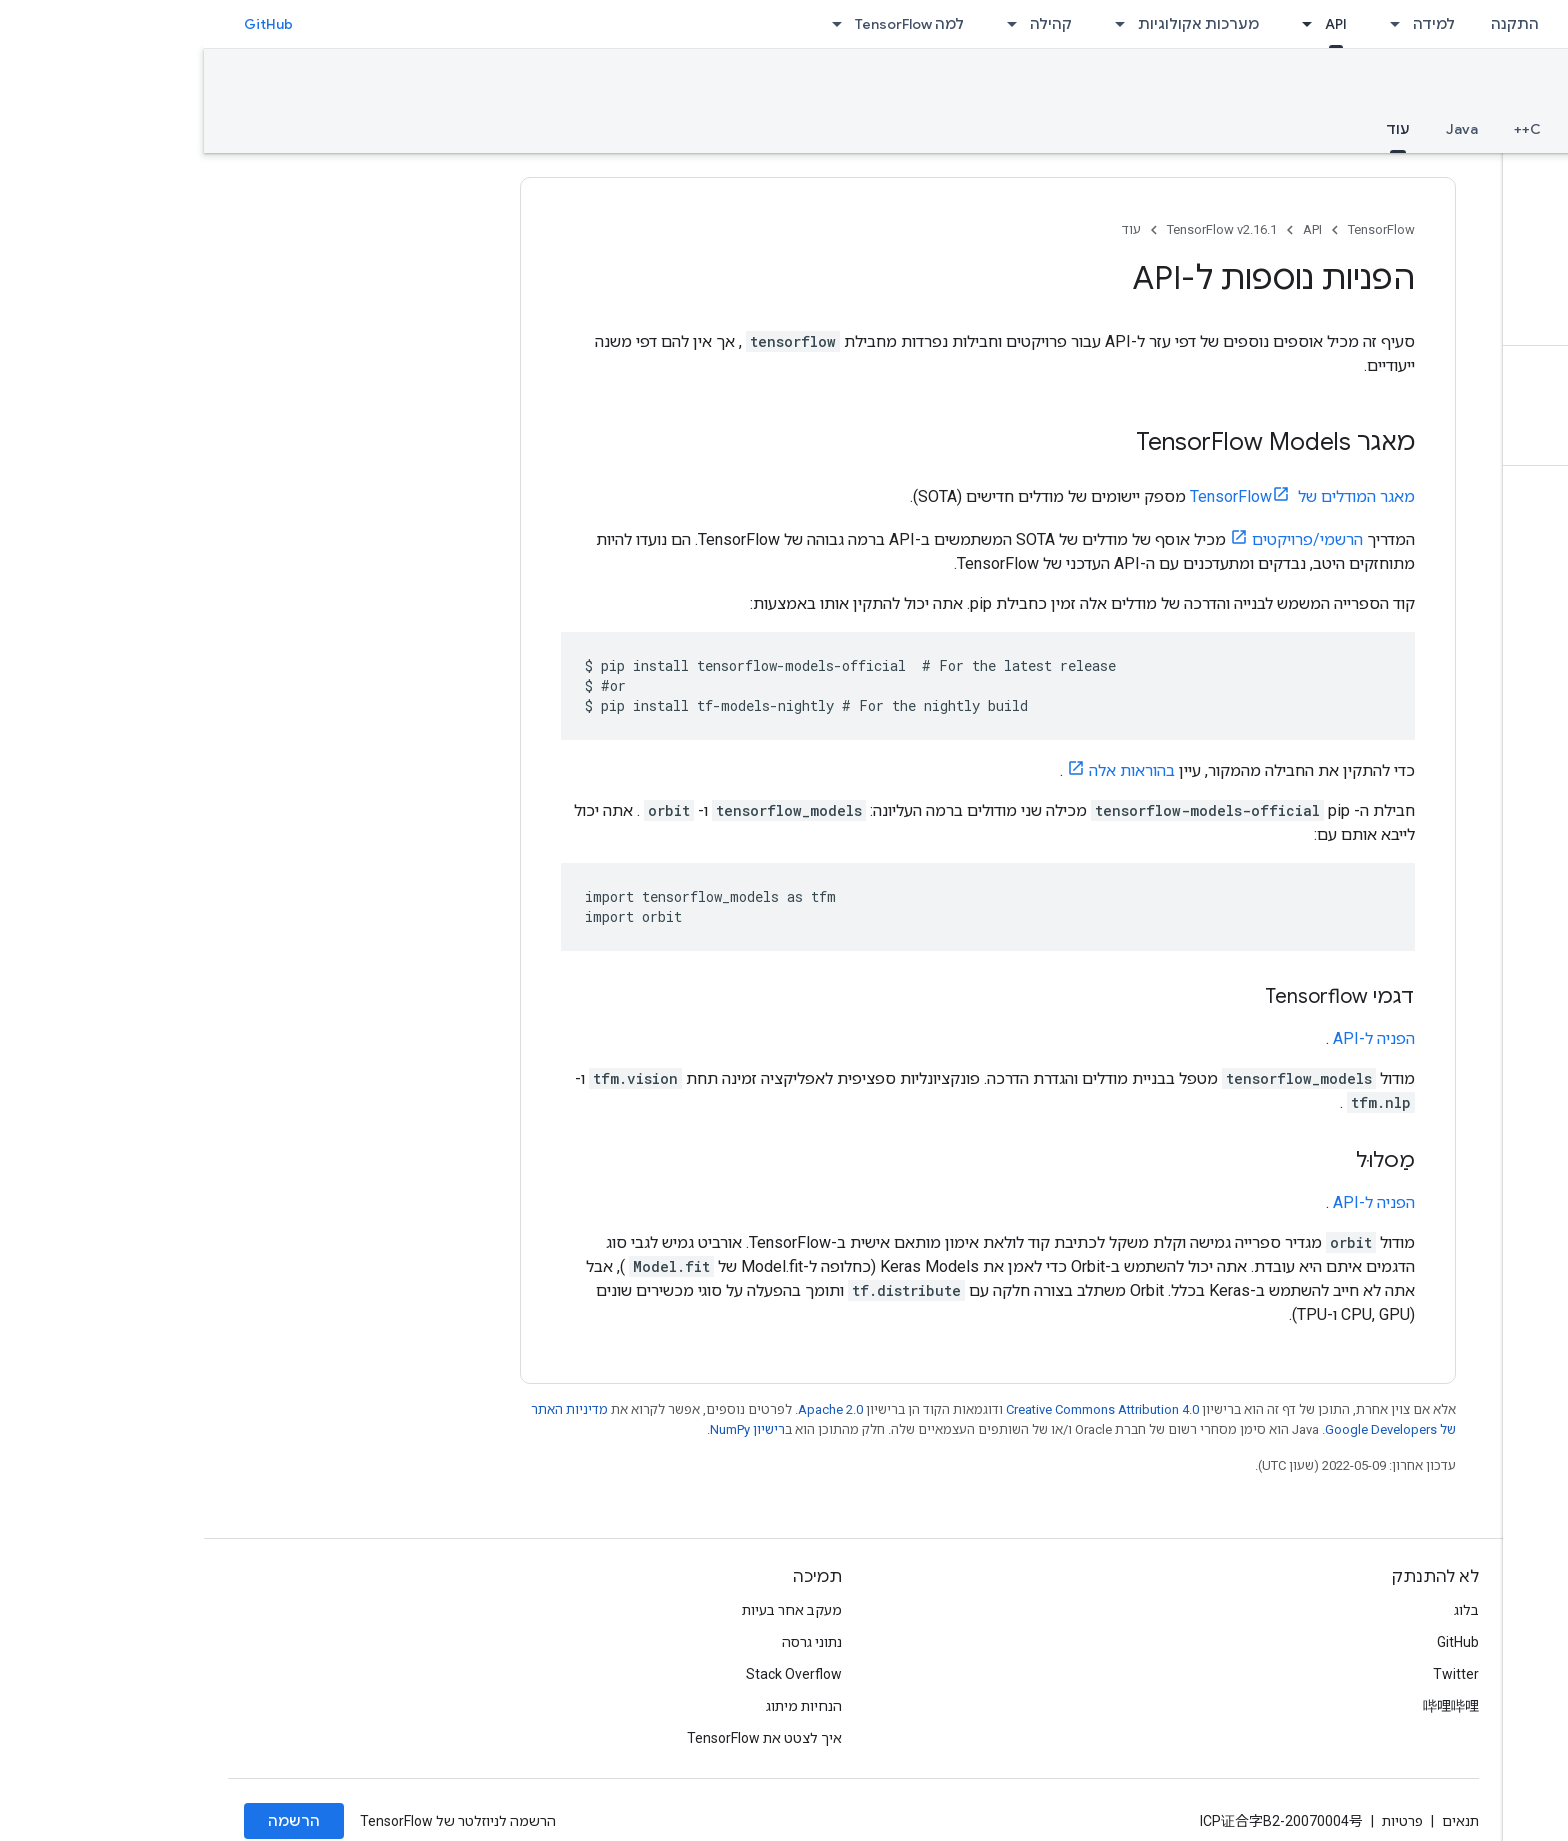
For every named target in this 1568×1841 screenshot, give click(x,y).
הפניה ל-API (1170, 1038)
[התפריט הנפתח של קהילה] (802, 24)
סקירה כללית (1500, 129)
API (1108, 229)
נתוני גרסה (608, 1642)
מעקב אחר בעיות (588, 1610)
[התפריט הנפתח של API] (1097, 24)
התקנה (1311, 24)
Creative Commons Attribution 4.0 (898, 1409)
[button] (1437, 177)
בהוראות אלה (928, 770)
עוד (927, 229)
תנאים (1256, 1821)
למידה (1230, 24)
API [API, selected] (1132, 24)
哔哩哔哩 (1247, 1706)
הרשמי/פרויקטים (1103, 539)
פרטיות (1198, 1821)
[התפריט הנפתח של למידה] (1185, 24)
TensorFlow (1177, 229)
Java (1258, 129)
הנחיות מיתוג (600, 1706)
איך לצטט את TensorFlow (560, 1738)
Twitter (1252, 1674)
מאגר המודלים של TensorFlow (1098, 496)
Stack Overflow (590, 1674)
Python (1396, 129)
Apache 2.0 (626, 1409)
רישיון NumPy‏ (543, 1429)
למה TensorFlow (705, 24)
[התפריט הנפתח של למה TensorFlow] (627, 24)
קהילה (847, 24)
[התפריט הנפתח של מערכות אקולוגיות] (910, 24)
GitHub (64, 24)
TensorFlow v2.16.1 (1460, 86)
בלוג (1262, 1610)
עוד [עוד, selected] (1194, 129)
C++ (1323, 129)
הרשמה (90, 1821)
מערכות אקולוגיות (994, 24)
